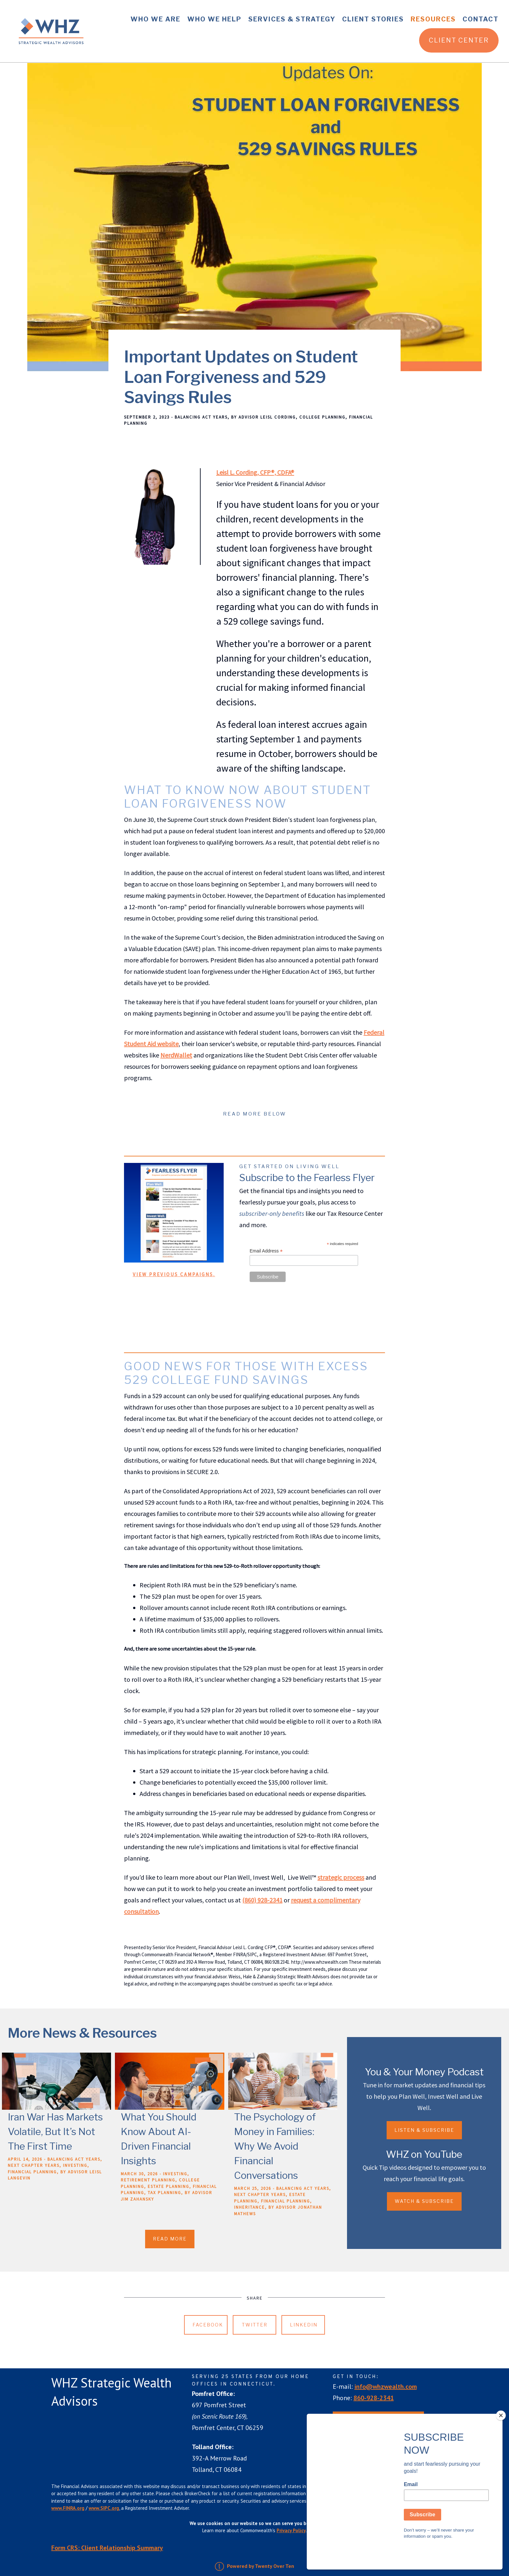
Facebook (207, 2324)
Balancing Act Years (201, 417)
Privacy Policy (291, 2530)
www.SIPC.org (104, 2508)
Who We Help (214, 19)
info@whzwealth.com (385, 2386)
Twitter (254, 2324)
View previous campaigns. (174, 1274)
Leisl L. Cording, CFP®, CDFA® (255, 472)
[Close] (501, 2438)
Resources (433, 19)
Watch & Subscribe (424, 2201)
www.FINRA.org (67, 2508)
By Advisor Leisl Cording (263, 417)
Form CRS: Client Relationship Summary (107, 2548)
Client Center (459, 40)
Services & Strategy (292, 19)
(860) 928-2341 (262, 1900)
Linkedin (303, 2324)
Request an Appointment (378, 2420)
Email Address (266, 1251)
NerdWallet (176, 1055)
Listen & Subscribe (424, 2130)
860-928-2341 (374, 2398)
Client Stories (373, 19)
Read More (170, 2238)
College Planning (322, 417)
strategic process (340, 1877)
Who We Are (155, 19)
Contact (481, 19)
